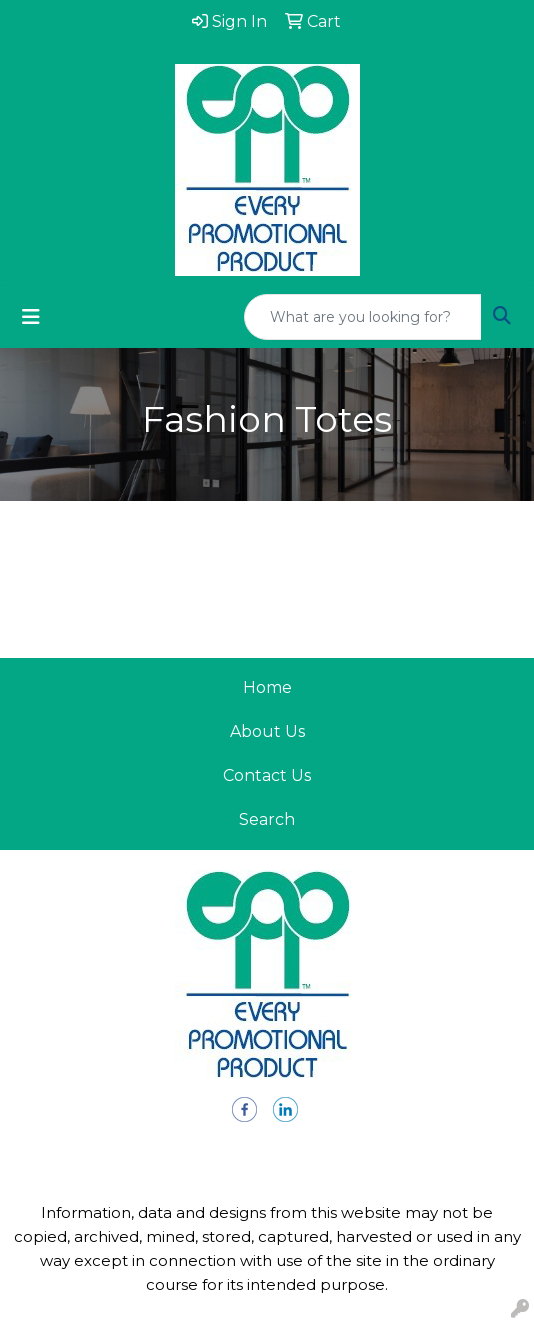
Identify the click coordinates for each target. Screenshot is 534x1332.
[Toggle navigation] (31, 317)
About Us (267, 731)
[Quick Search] (363, 317)
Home (267, 687)
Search (267, 819)
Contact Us (267, 775)
